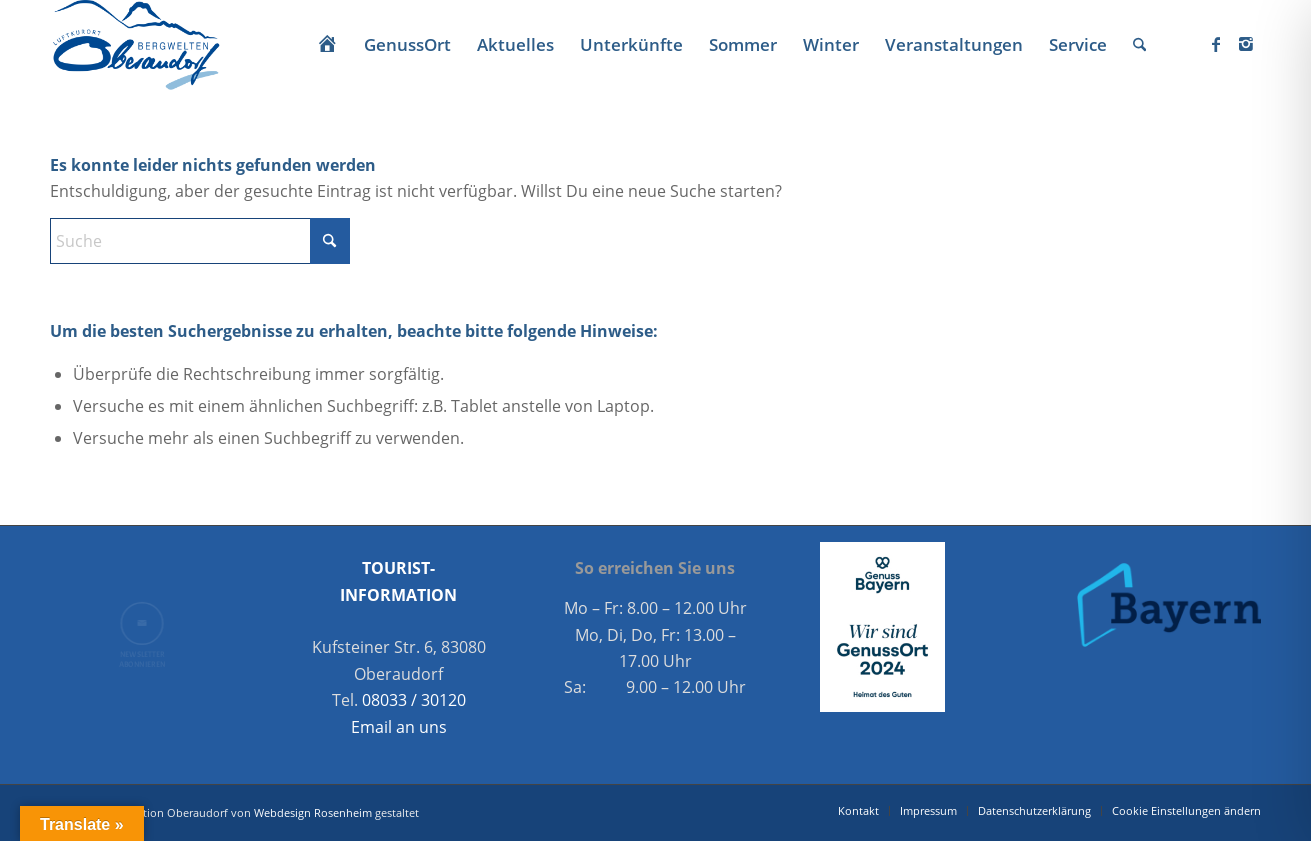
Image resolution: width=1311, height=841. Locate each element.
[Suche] (1139, 45)
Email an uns (399, 727)
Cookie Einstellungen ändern (1186, 810)
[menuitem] (327, 45)
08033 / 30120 (414, 700)
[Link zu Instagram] (1246, 44)
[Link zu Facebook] (1216, 44)
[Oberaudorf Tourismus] (135, 45)
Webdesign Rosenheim (313, 812)
